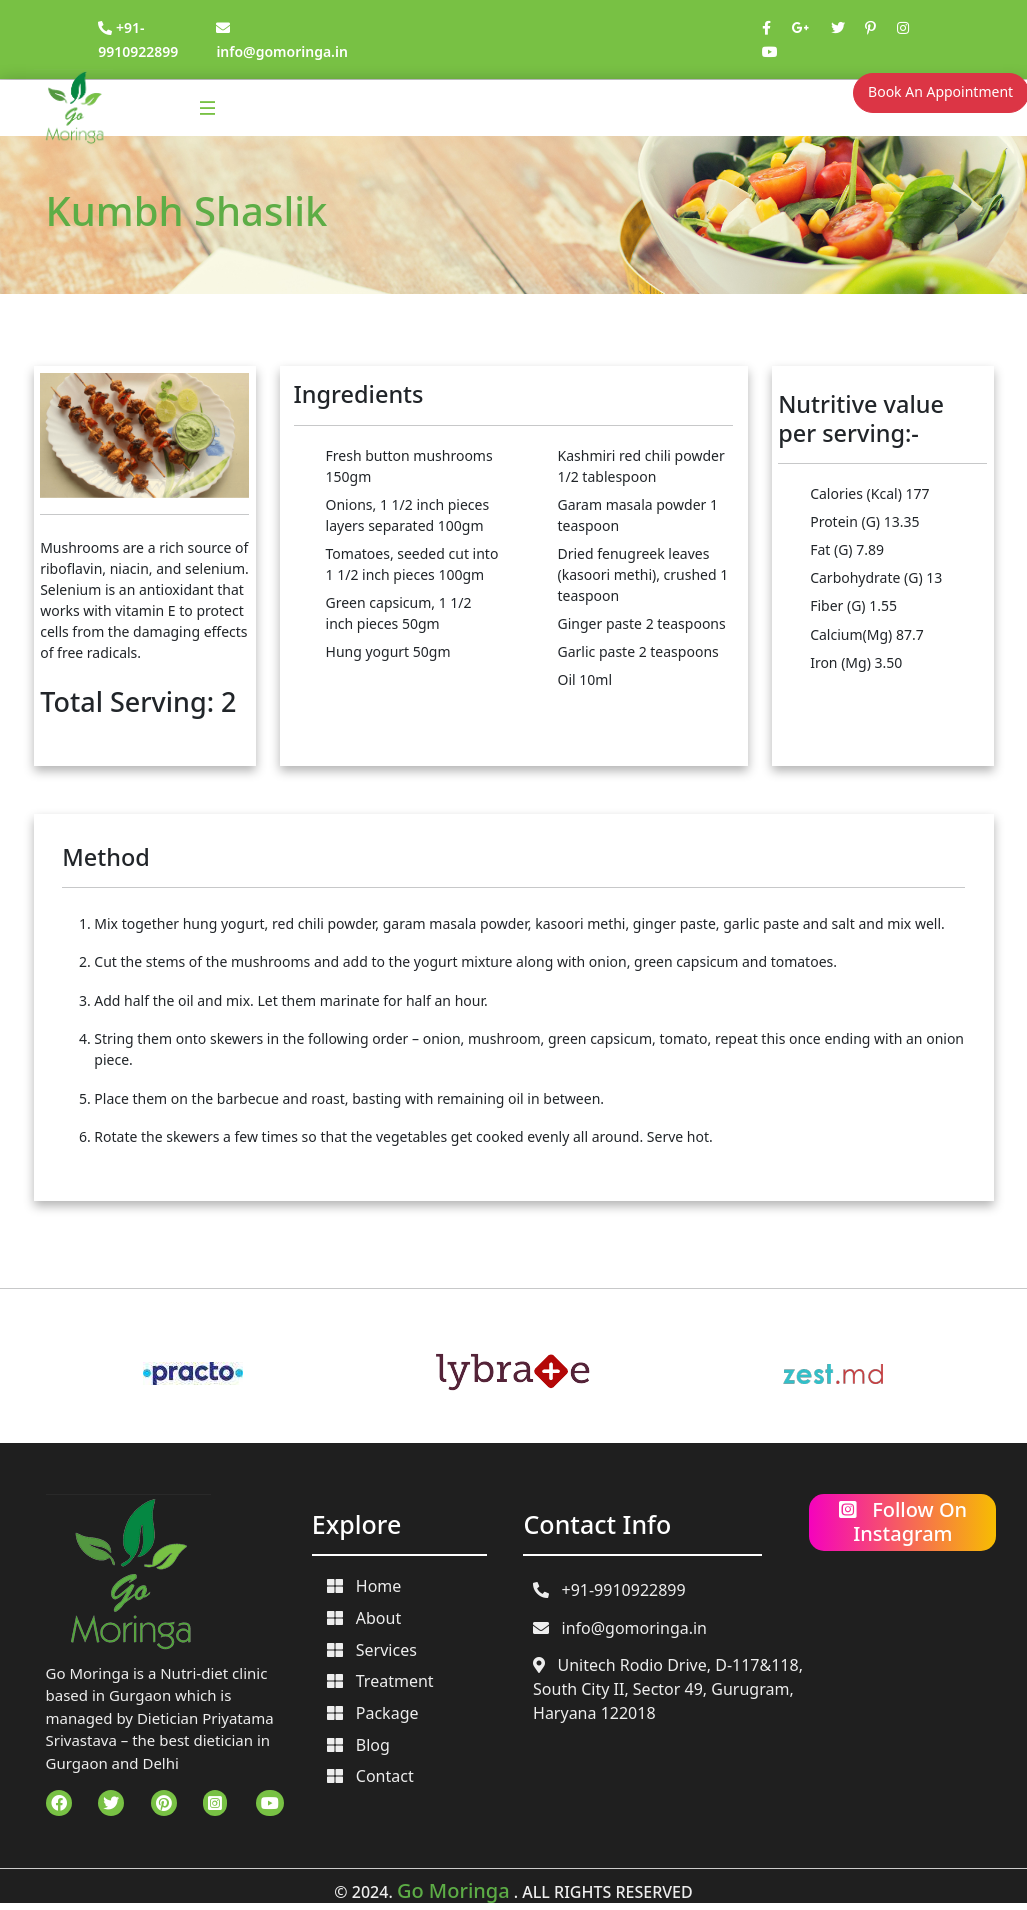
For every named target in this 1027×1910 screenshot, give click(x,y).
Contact (370, 1776)
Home (364, 1586)
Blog (358, 1745)
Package (372, 1713)
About (364, 1618)
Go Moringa (453, 1890)
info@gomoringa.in (620, 1628)
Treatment (380, 1681)
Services (372, 1650)
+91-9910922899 (609, 1590)
